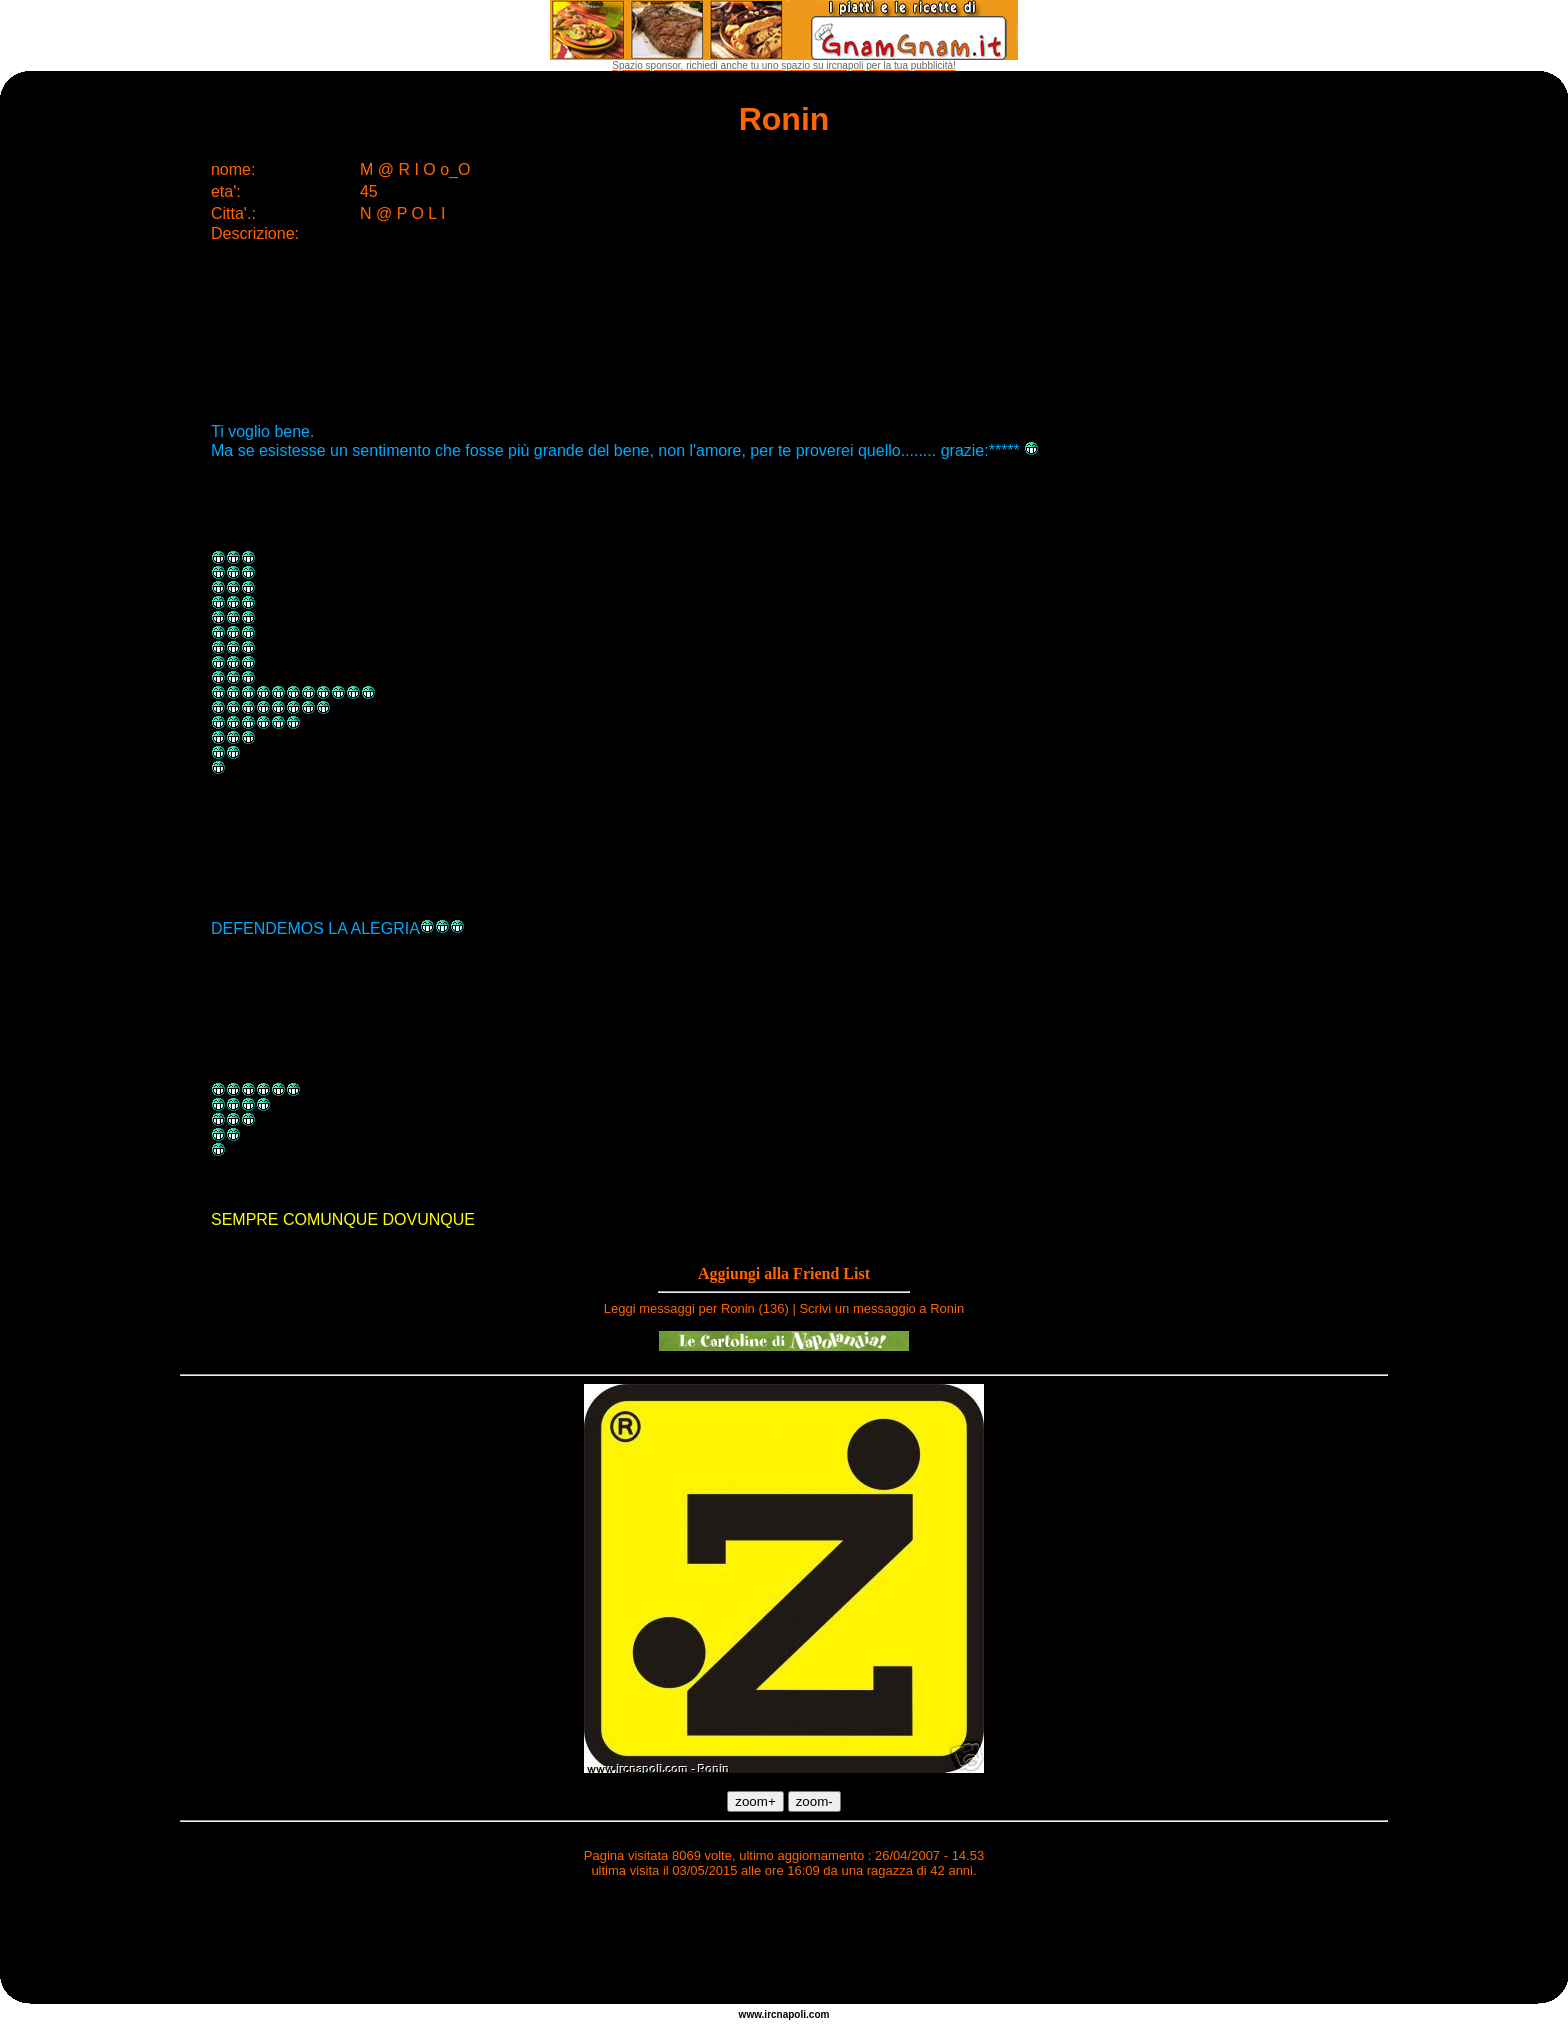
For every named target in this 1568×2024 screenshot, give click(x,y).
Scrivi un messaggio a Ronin (881, 1308)
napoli (791, 2014)
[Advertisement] (784, 1944)
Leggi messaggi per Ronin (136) (696, 1308)
